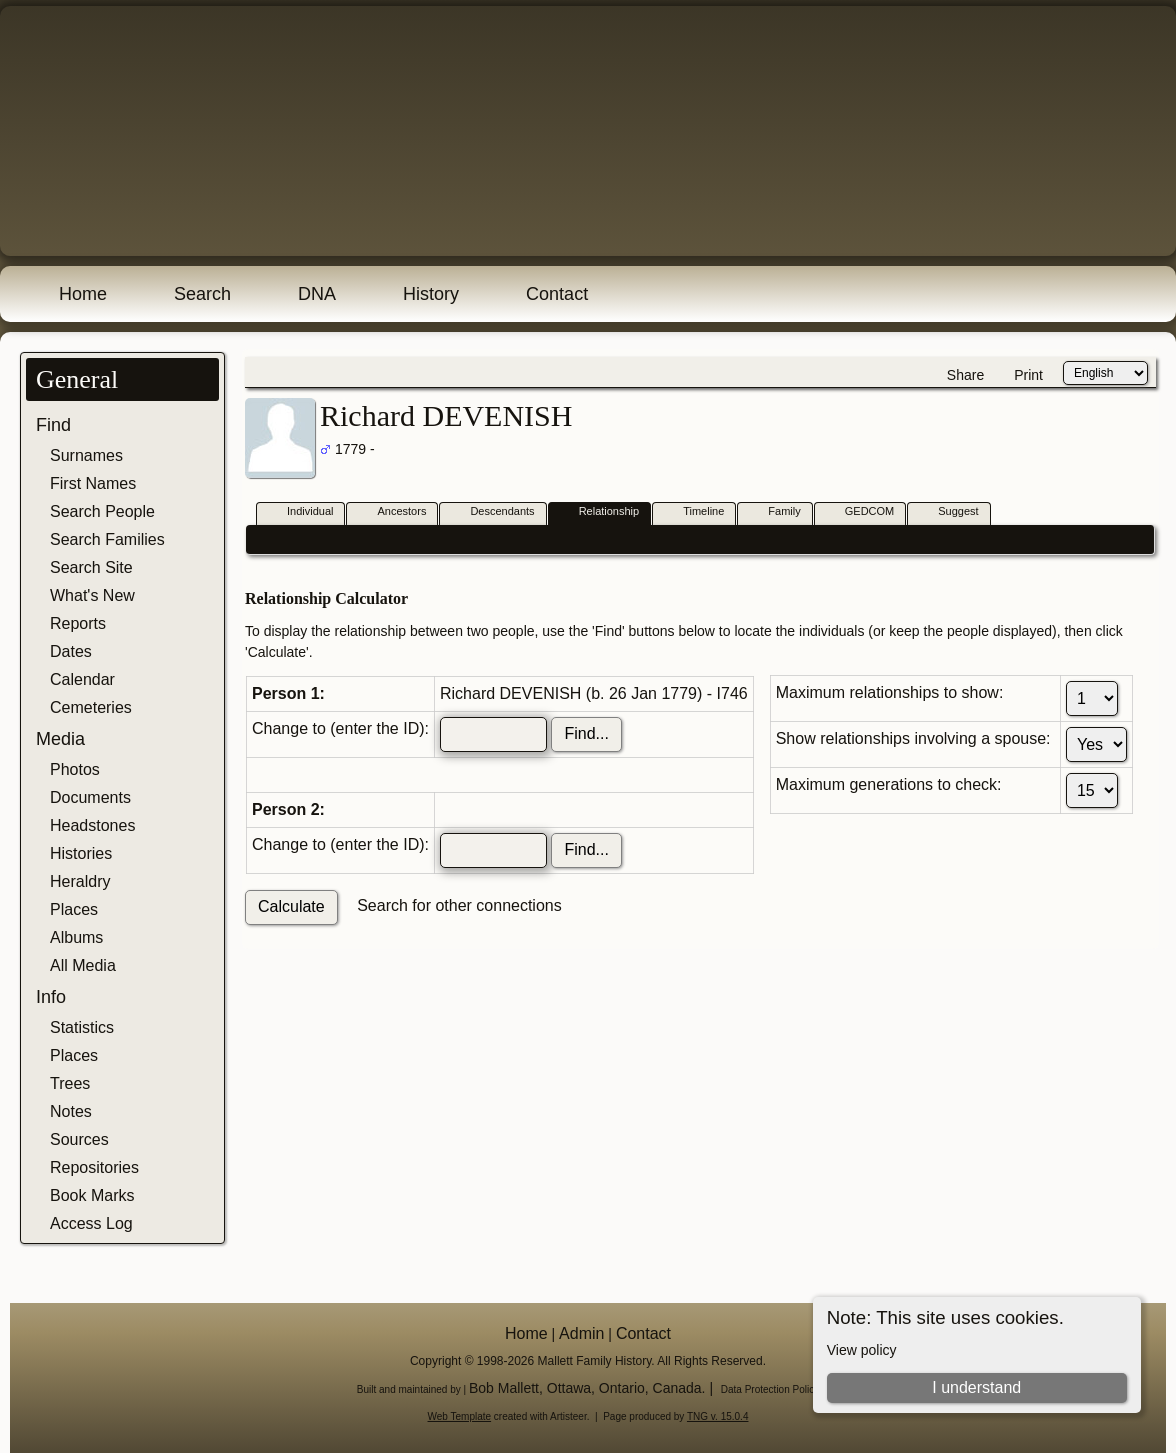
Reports (78, 623)
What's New (92, 595)
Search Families (107, 539)
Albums (76, 937)
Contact (557, 294)
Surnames (86, 455)
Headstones (92, 825)
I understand (976, 1387)
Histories (81, 853)
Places (74, 909)
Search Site (91, 567)
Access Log (91, 1223)
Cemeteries (91, 707)
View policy (862, 1350)
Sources (79, 1139)
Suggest (949, 512)
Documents (90, 797)
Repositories (94, 1167)
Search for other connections (459, 905)
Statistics (82, 1027)
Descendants (493, 512)
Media (60, 739)
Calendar (82, 679)
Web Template (460, 1416)
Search (202, 294)
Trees (70, 1083)
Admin (581, 1333)
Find (53, 425)
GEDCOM (861, 512)
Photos (75, 769)
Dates (71, 651)
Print (1028, 375)
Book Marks (92, 1195)
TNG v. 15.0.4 (718, 1416)
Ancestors (392, 512)
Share (965, 375)
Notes (71, 1111)
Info (51, 997)
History (431, 294)
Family (775, 512)
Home (83, 294)
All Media (83, 965)
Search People (102, 511)
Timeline (694, 512)
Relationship (600, 512)
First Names (93, 483)
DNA (317, 294)
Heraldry (80, 881)
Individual (301, 512)
